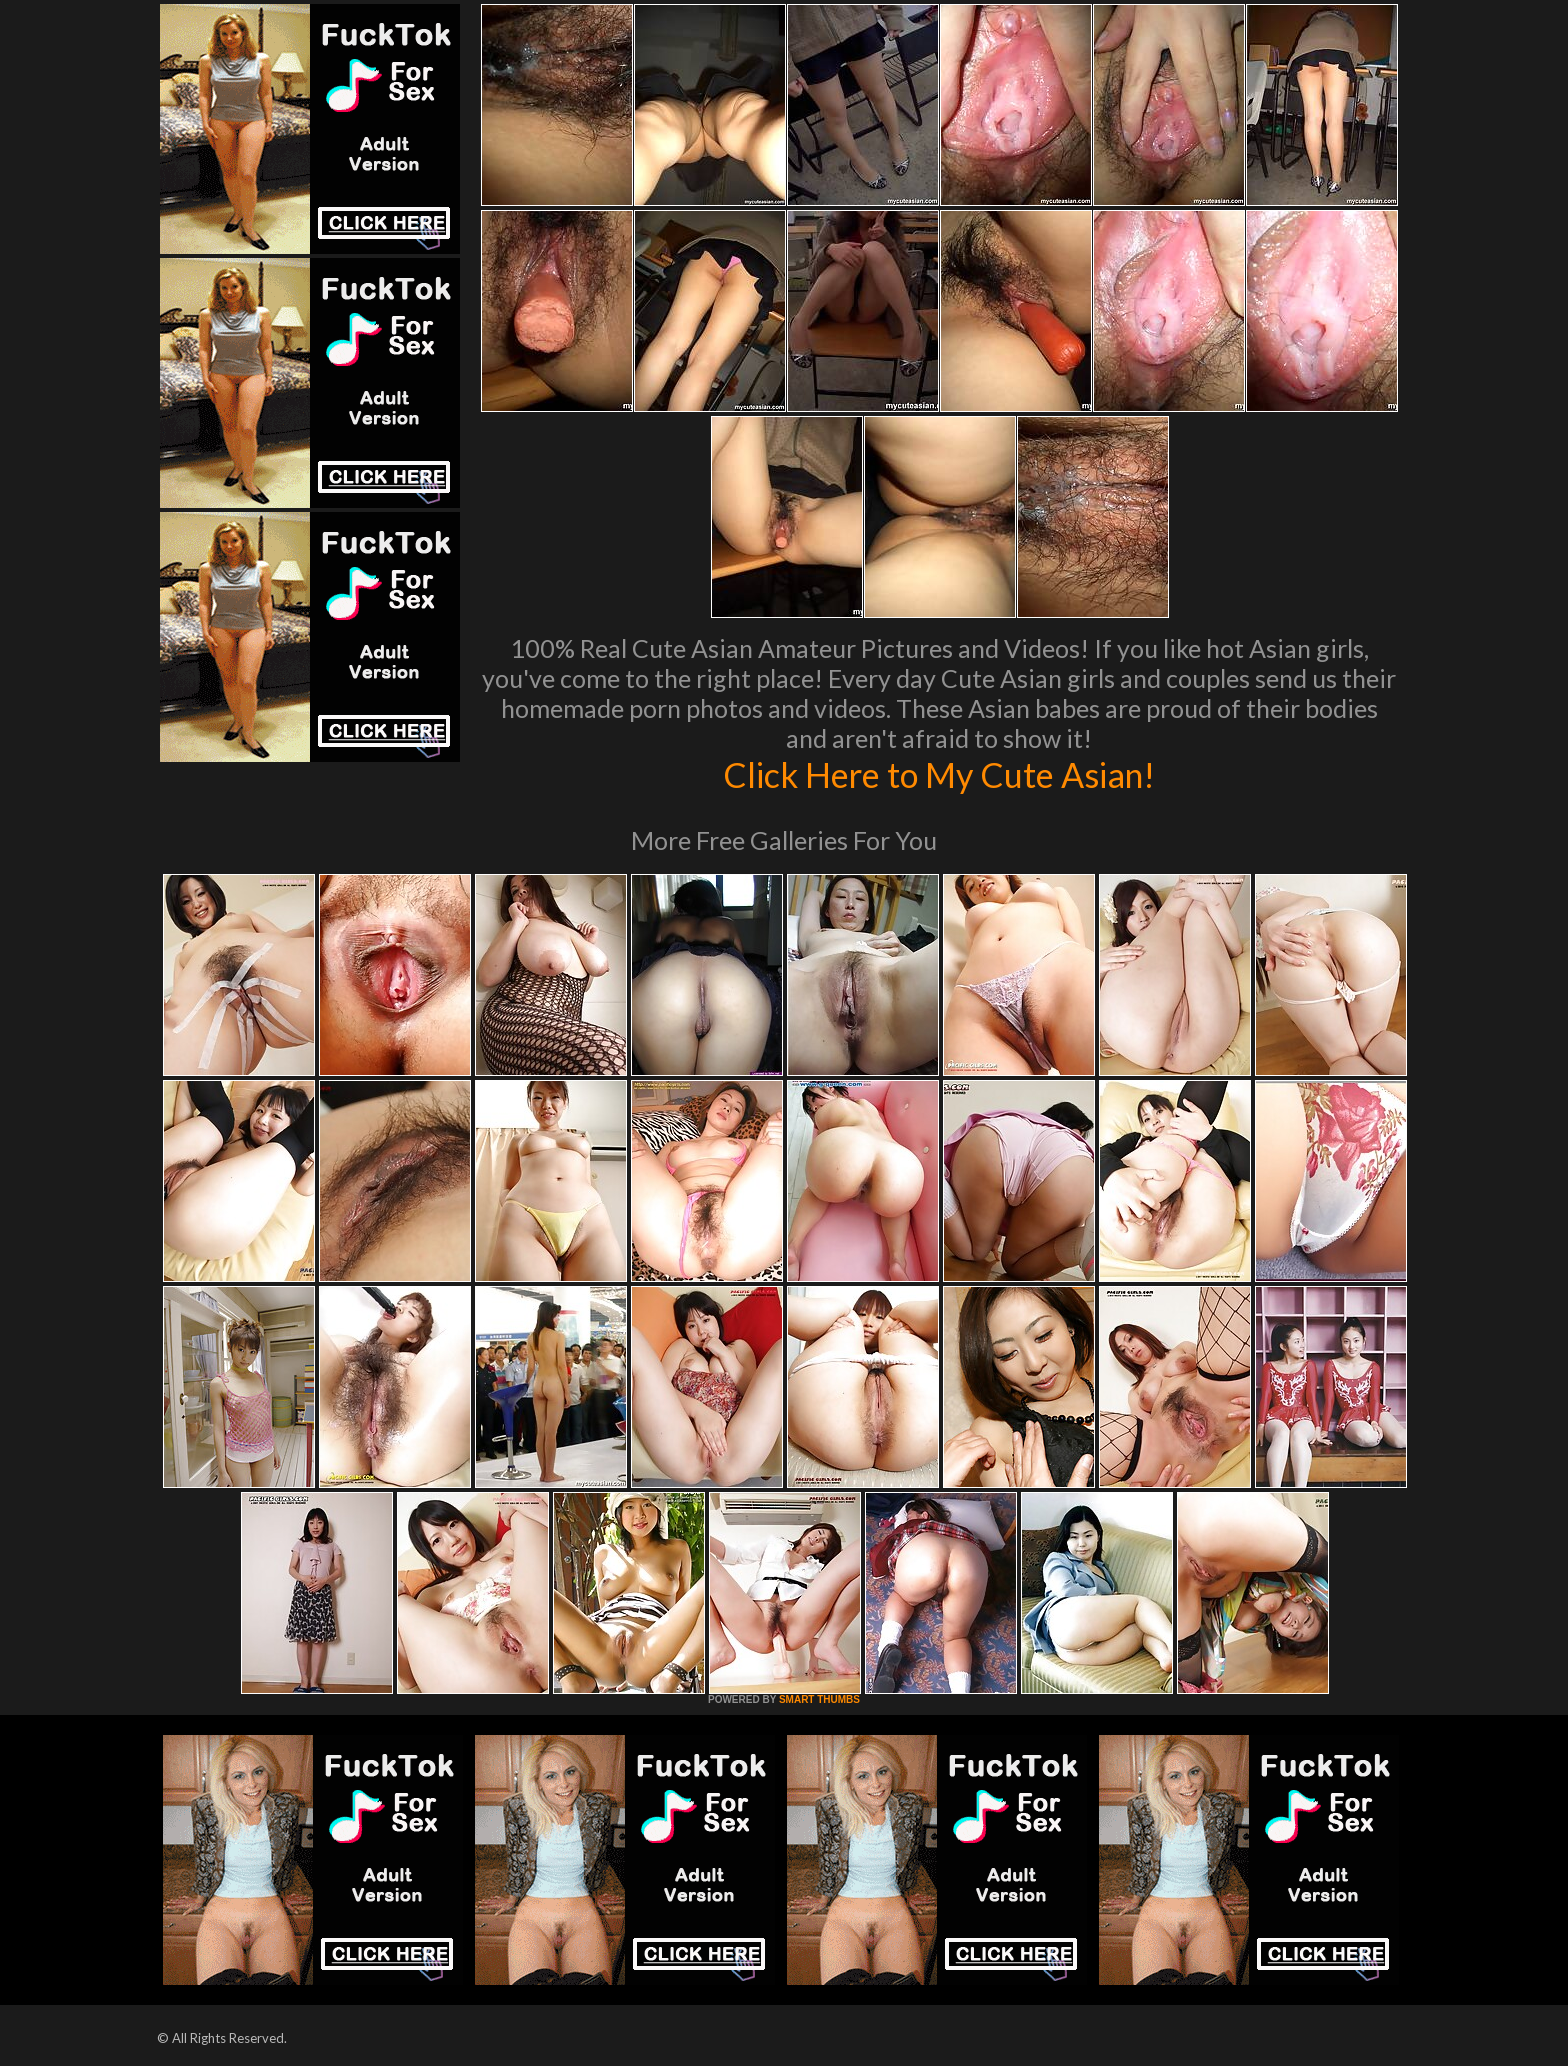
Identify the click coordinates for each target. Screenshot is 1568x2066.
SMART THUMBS (819, 1699)
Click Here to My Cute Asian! (939, 774)
